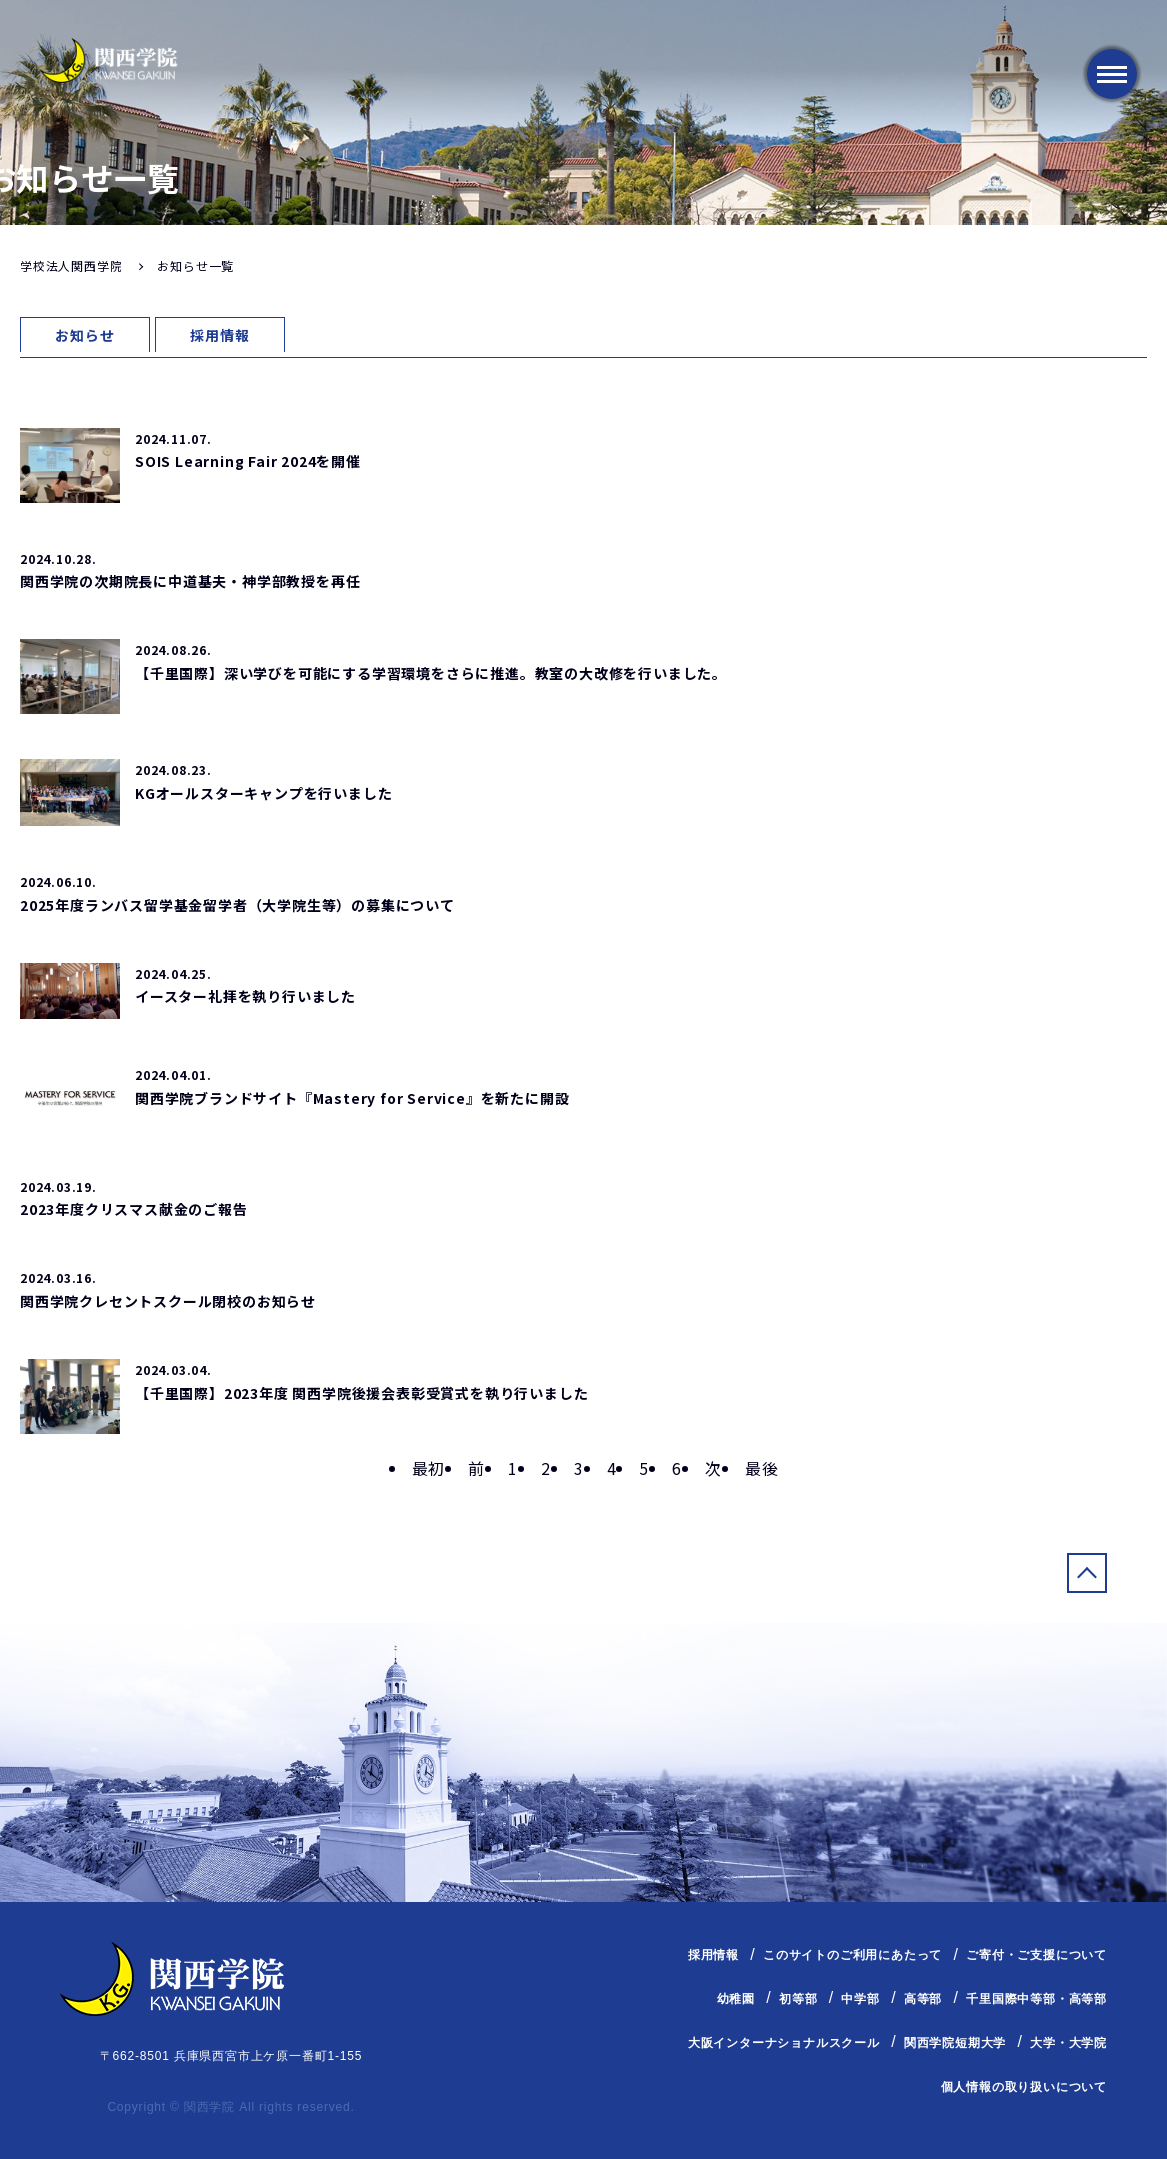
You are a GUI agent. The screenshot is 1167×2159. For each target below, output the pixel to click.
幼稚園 (736, 1999)
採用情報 (219, 335)
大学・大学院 (1068, 2043)
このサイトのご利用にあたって (852, 1955)
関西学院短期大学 (955, 2043)
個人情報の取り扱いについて (1024, 2086)
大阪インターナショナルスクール (784, 2043)
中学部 (860, 1999)
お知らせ (84, 335)
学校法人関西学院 (71, 265)
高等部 (923, 1999)
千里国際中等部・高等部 (1036, 1999)
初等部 (798, 1999)
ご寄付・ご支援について (1036, 1955)
